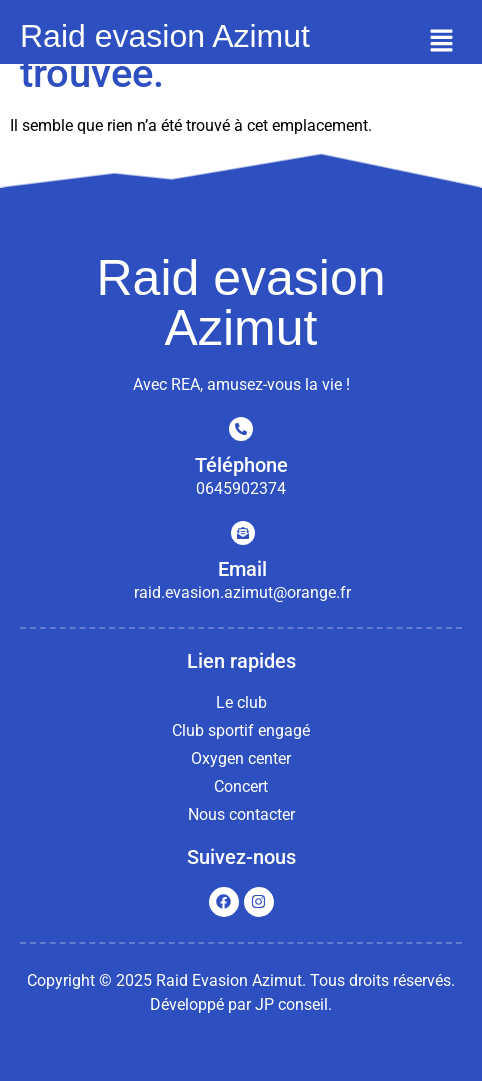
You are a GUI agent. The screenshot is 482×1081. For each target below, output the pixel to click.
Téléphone (241, 465)
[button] (442, 42)
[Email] (243, 533)
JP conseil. (293, 1004)
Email (242, 569)
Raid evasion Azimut (165, 36)
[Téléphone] (241, 429)
